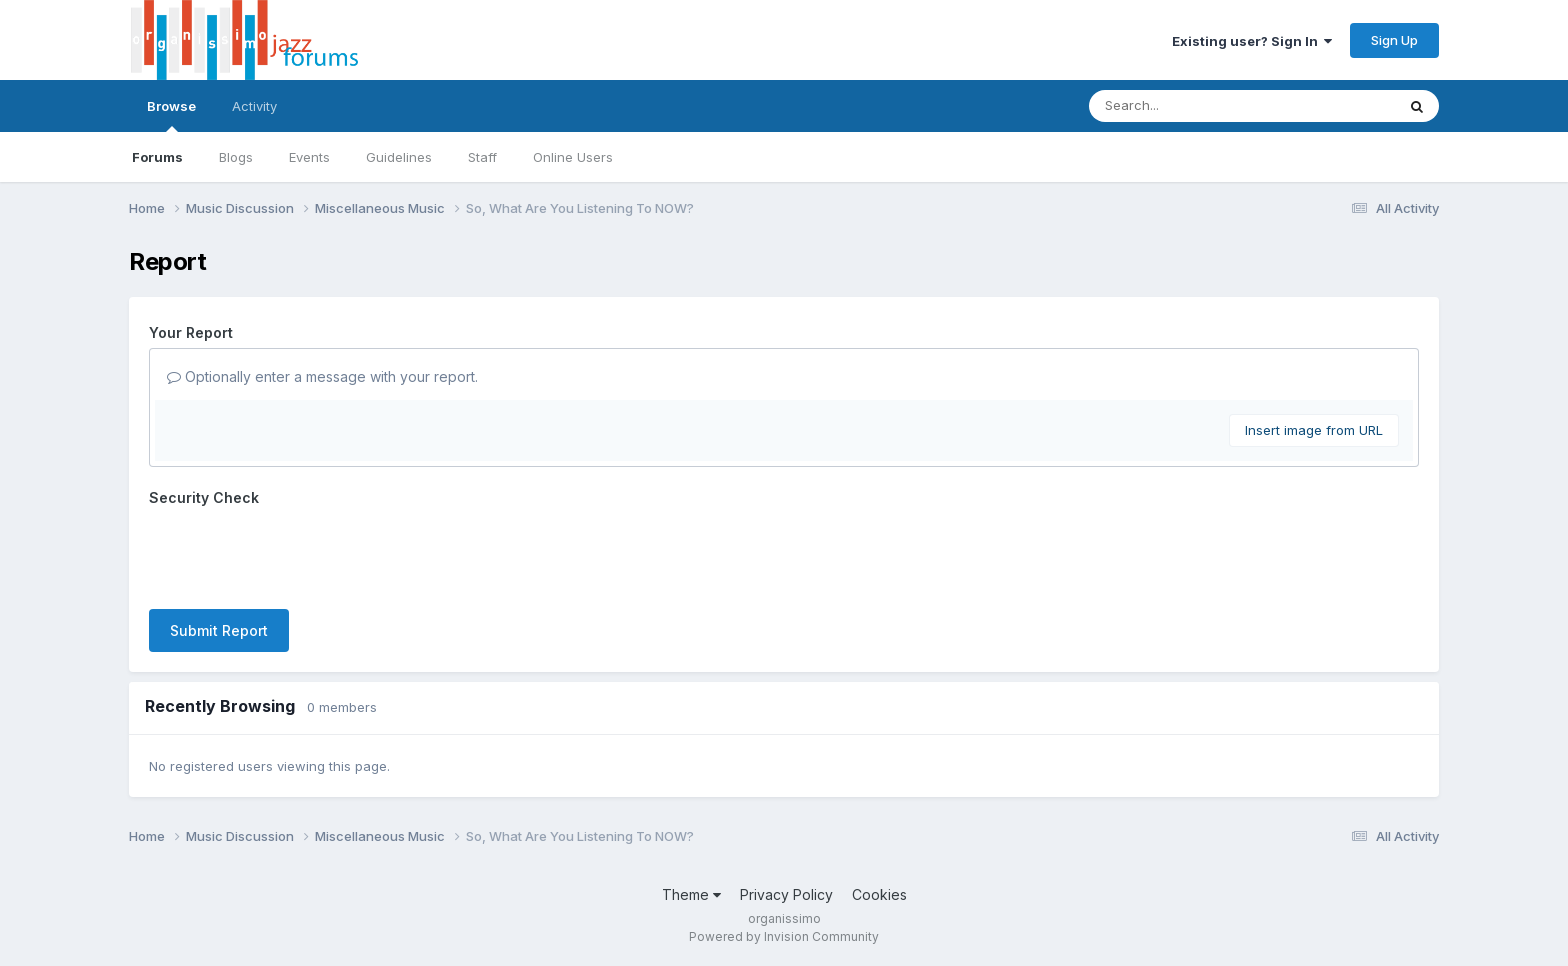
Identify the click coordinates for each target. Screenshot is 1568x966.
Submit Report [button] (219, 630)
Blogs (236, 157)
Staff (482, 157)
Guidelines (399, 157)
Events (309, 157)
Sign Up (1394, 40)
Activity (254, 106)
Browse (171, 115)
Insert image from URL (1314, 430)
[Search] (1187, 106)
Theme (691, 894)
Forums (157, 157)
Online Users (573, 157)
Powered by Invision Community (784, 936)
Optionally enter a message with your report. (322, 376)
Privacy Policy (786, 894)
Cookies (879, 894)
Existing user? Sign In (1252, 41)
